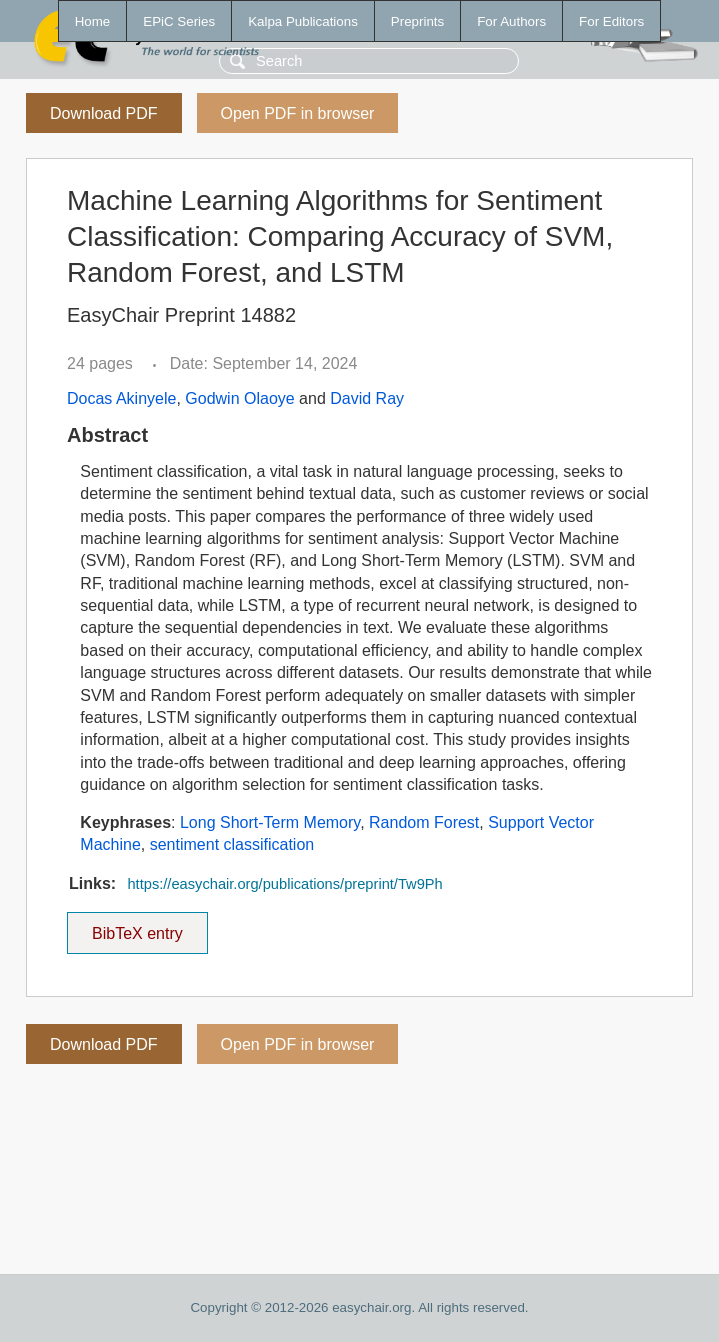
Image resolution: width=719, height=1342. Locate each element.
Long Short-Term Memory (270, 822)
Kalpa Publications (303, 21)
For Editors (611, 21)
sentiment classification (232, 844)
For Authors (511, 21)
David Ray (367, 398)
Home (93, 21)
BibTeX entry (137, 927)
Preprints (417, 21)
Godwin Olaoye (239, 398)
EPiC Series (179, 21)
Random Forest (424, 822)
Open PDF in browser (298, 113)
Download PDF (104, 113)
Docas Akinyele (121, 398)
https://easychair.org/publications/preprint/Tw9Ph (284, 884)
